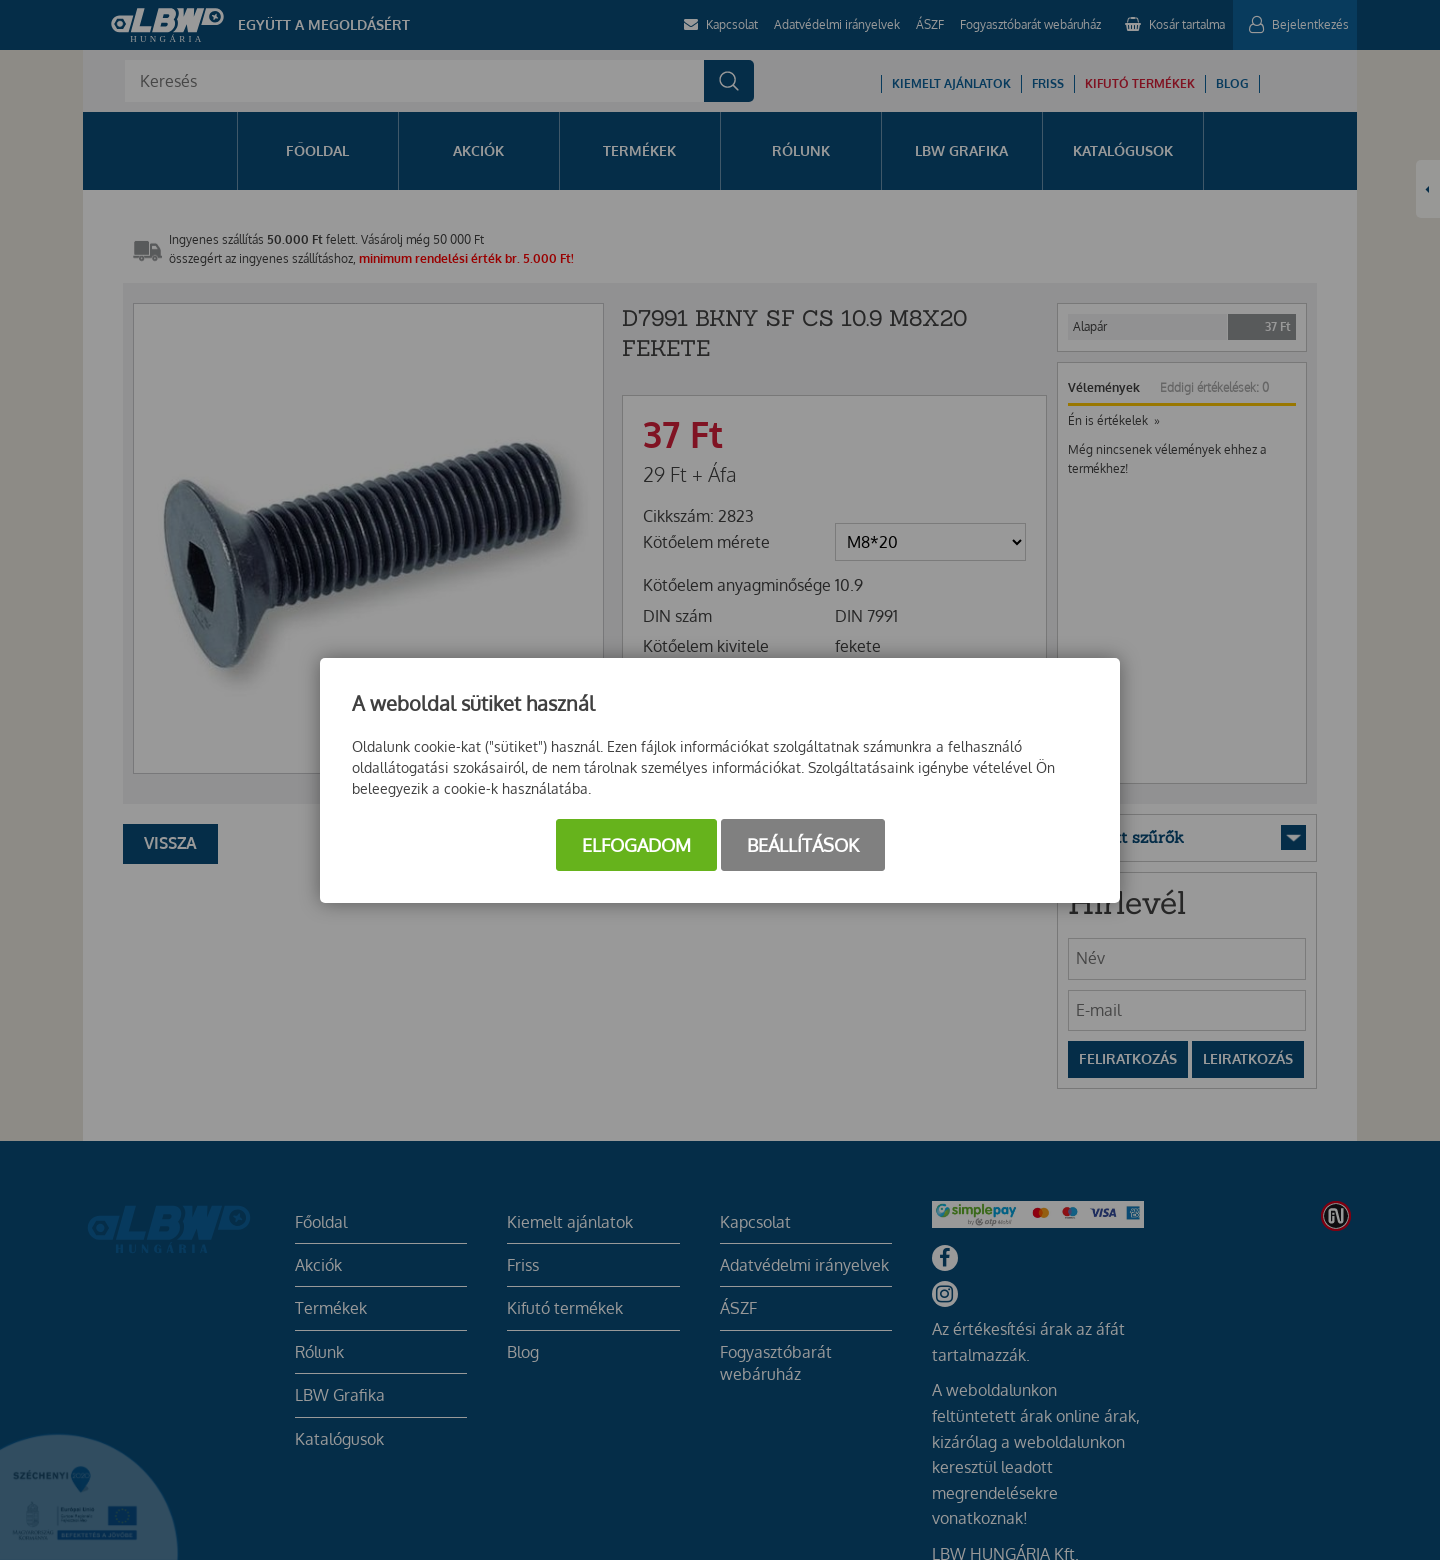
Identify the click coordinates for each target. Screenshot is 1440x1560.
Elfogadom (636, 845)
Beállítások (803, 845)
